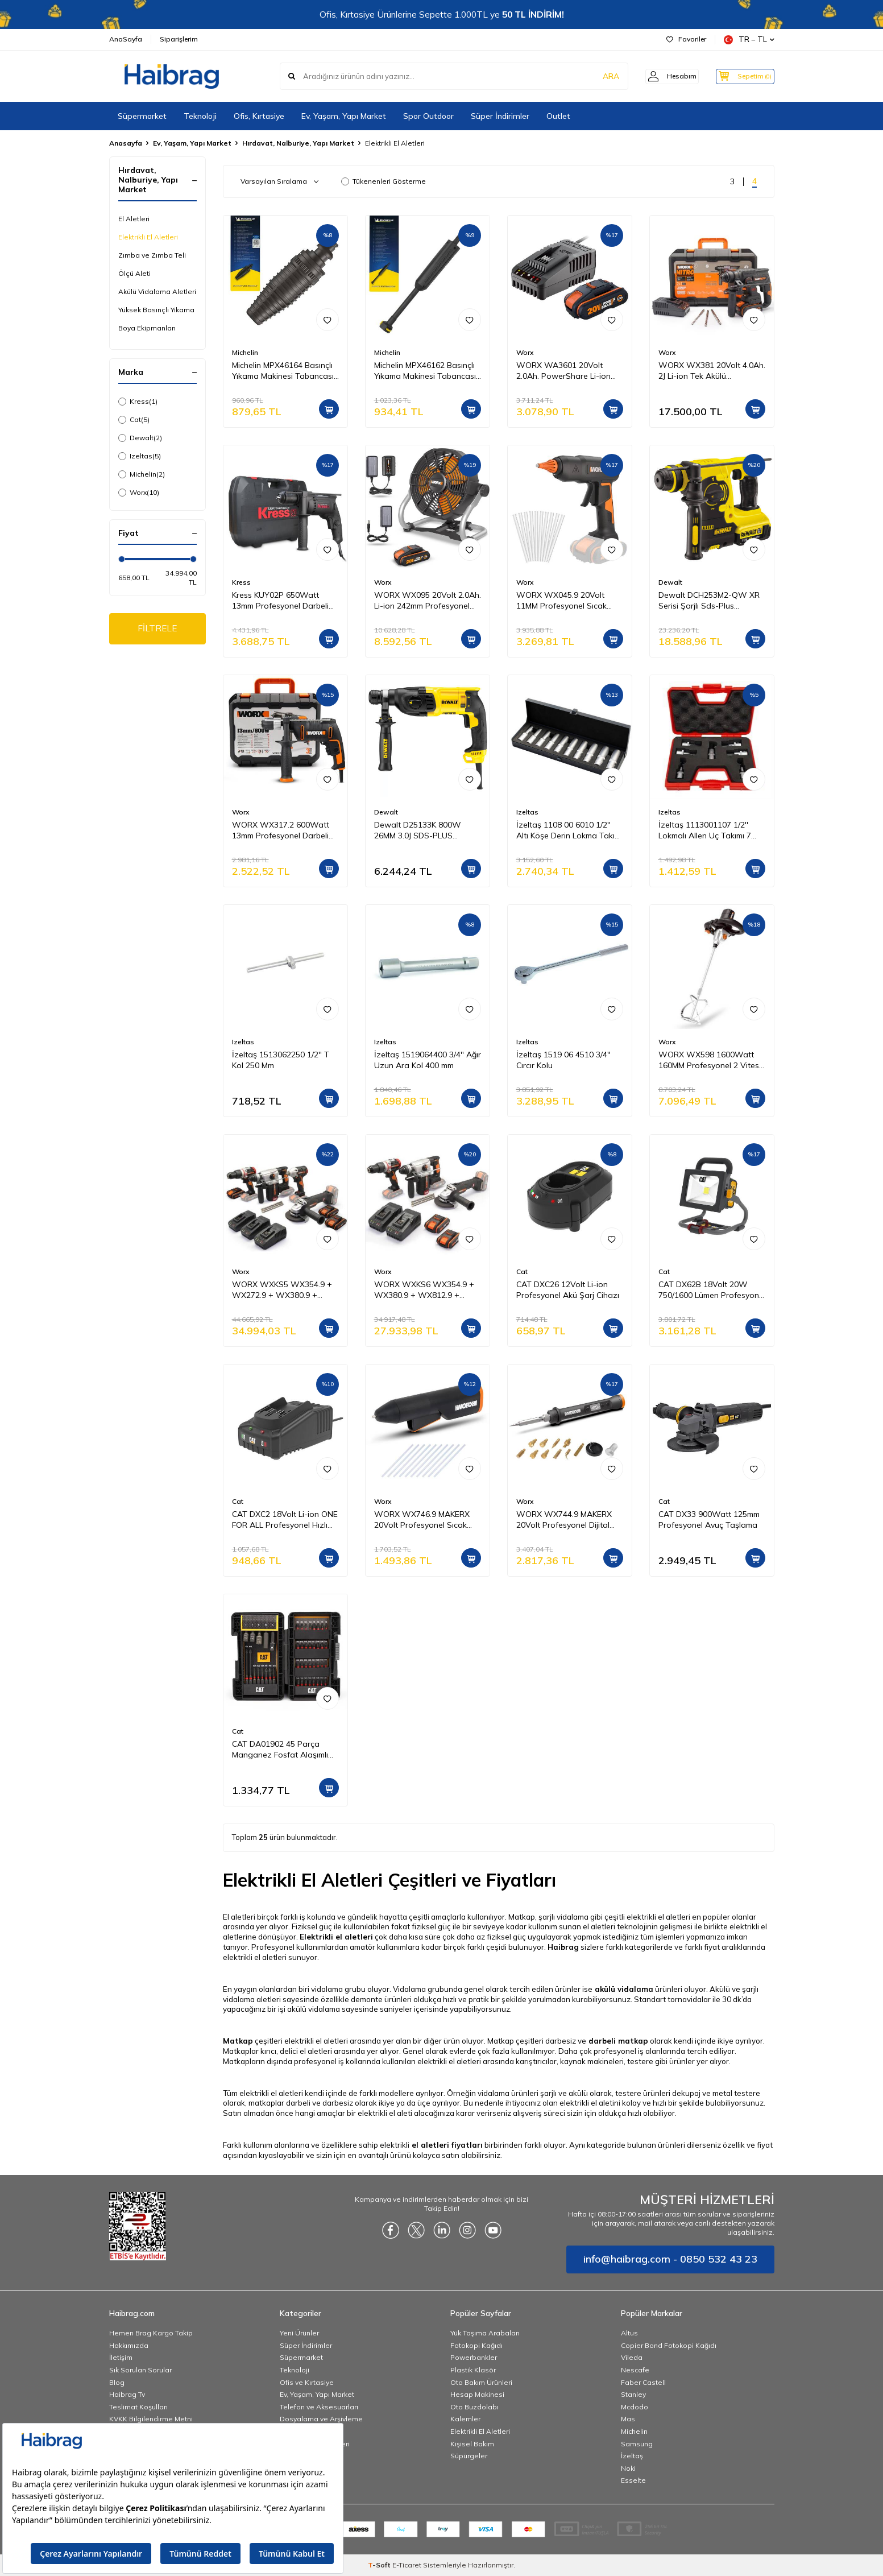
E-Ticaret (406, 2565)
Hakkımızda (128, 2345)
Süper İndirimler (500, 116)
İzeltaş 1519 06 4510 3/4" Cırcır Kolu (563, 1059)
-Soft (380, 2565)
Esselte (633, 2480)
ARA (596, 76)
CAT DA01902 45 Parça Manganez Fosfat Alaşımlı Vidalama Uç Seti (280, 1749)
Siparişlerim (179, 39)
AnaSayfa (125, 39)
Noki (628, 2468)
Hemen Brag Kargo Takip (151, 2333)
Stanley (633, 2394)
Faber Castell (643, 2382)
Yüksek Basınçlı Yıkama (156, 309)
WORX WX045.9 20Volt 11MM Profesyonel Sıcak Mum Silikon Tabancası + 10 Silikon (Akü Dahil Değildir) (567, 600)
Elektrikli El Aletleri (148, 237)
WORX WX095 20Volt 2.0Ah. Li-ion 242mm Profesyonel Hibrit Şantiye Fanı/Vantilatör (427, 600)
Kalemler (465, 2418)
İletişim (120, 2357)
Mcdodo (634, 2407)
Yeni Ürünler (299, 2333)
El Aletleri (134, 218)
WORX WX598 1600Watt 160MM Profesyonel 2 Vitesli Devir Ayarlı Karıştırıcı (710, 1060)
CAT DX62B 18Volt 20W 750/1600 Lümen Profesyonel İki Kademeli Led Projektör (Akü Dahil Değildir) (711, 1290)
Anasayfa (125, 143)
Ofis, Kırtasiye (259, 116)
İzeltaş (632, 2455)
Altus (629, 2333)
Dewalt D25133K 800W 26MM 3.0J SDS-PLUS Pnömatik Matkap (417, 830)
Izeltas (139, 456)
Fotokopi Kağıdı (476, 2345)
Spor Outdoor (428, 116)
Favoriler (686, 39)
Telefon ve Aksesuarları (319, 2407)
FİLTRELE (157, 629)
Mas (628, 2418)
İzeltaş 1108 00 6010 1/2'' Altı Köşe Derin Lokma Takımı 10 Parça (569, 830)
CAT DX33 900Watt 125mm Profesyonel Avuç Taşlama (709, 1519)
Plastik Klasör (473, 2370)
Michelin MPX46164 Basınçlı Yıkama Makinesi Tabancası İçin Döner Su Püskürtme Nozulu (283, 371)
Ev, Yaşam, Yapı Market (343, 116)
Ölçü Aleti (134, 273)
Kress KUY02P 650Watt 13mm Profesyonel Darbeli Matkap (280, 600)
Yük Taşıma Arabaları (485, 2333)
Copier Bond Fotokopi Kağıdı (668, 2345)
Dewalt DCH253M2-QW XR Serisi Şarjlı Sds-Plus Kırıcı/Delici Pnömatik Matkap (711, 600)
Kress (137, 401)
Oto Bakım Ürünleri (481, 2382)
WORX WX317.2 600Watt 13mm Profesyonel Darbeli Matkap (280, 830)
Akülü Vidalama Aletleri (157, 291)
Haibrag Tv (127, 2394)
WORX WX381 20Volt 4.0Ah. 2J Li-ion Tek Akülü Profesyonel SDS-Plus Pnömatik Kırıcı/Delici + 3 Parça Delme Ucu (711, 371)
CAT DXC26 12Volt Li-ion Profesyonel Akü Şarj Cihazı (567, 1289)
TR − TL (749, 39)
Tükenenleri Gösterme (383, 181)
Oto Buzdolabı (474, 2407)
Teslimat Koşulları (138, 2407)
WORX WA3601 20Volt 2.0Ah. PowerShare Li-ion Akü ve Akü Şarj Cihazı (563, 371)
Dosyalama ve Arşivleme (321, 2418)
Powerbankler (473, 2357)
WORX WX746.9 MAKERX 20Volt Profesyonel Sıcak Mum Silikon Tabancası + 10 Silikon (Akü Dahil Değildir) (425, 1520)
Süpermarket (142, 116)
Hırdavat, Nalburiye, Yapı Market (298, 143)
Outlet (558, 116)
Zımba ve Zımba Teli (152, 255)
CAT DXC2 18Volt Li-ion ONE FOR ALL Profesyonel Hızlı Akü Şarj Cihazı (285, 1520)
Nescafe (635, 2370)
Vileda (631, 2357)
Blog (117, 2382)
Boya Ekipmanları (147, 328)
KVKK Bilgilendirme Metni (151, 2418)
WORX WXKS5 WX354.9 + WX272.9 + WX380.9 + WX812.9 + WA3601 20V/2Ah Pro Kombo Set (282, 1290)
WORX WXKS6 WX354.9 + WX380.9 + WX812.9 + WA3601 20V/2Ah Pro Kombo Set (424, 1290)
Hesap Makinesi (477, 2394)
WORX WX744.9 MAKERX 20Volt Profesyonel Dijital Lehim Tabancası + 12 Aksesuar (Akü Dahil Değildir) (564, 1520)
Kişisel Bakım (472, 2443)
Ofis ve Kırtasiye (307, 2382)
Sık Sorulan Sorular (140, 2370)
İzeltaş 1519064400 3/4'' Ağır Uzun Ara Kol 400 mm (427, 1059)
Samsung (637, 2443)
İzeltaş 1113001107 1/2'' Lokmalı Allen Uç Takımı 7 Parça (704, 830)
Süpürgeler (468, 2455)
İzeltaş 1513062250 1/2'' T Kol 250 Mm (280, 1059)
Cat (134, 419)
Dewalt (140, 438)
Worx (138, 492)
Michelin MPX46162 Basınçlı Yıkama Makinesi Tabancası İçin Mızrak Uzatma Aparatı (425, 371)
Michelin (141, 474)
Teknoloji (200, 116)
